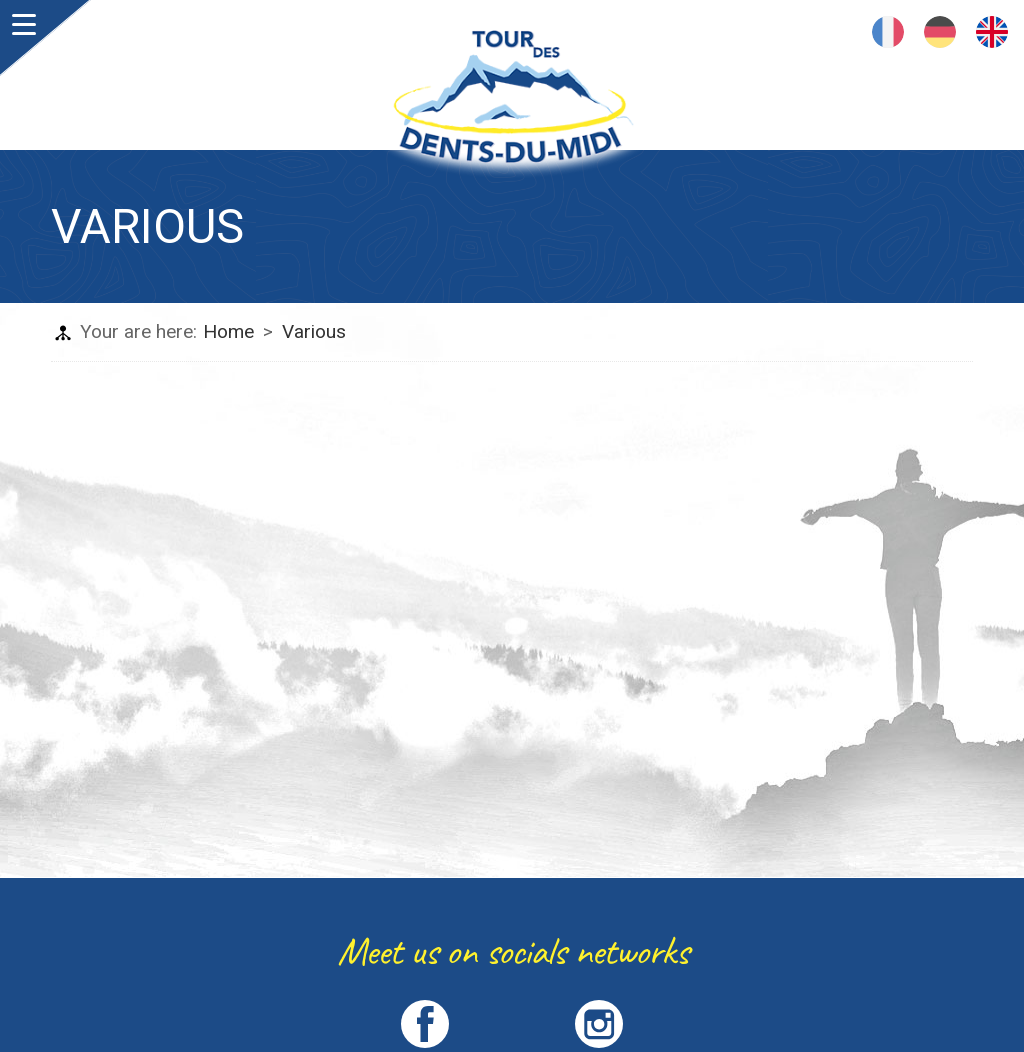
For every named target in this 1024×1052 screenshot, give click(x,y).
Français (888, 32)
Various (314, 331)
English (992, 32)
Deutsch (940, 32)
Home (228, 331)
